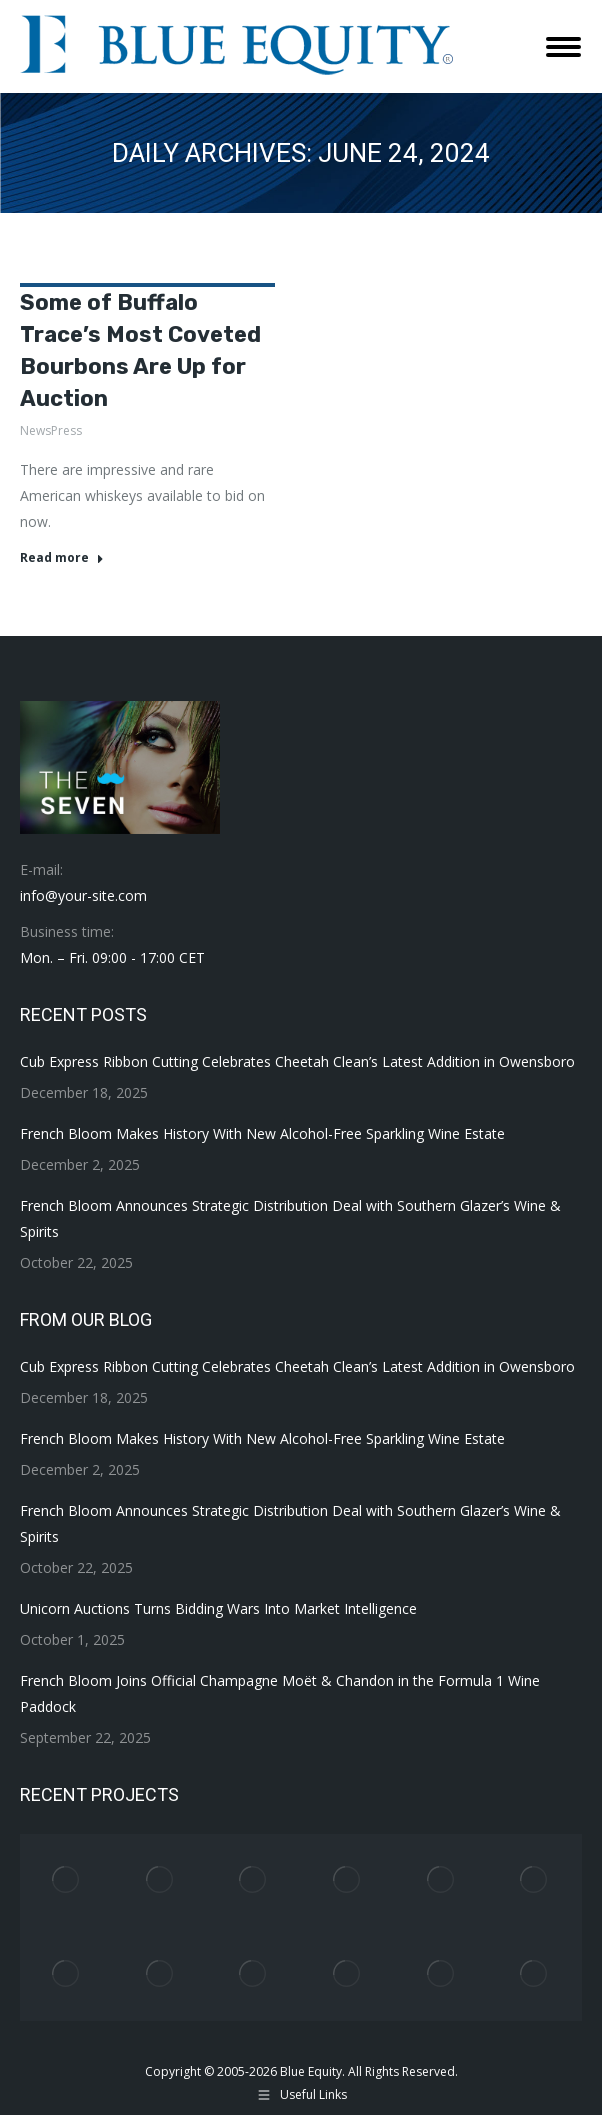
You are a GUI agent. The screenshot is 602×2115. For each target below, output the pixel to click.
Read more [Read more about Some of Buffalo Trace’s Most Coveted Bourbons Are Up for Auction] (62, 558)
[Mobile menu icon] (563, 47)
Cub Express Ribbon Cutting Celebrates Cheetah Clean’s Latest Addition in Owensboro (297, 1061)
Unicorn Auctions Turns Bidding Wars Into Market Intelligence (218, 1608)
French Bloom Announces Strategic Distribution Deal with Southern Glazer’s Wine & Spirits (290, 1218)
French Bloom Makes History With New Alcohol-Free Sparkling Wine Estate (262, 1133)
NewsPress (51, 430)
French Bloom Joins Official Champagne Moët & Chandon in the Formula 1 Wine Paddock (280, 1693)
